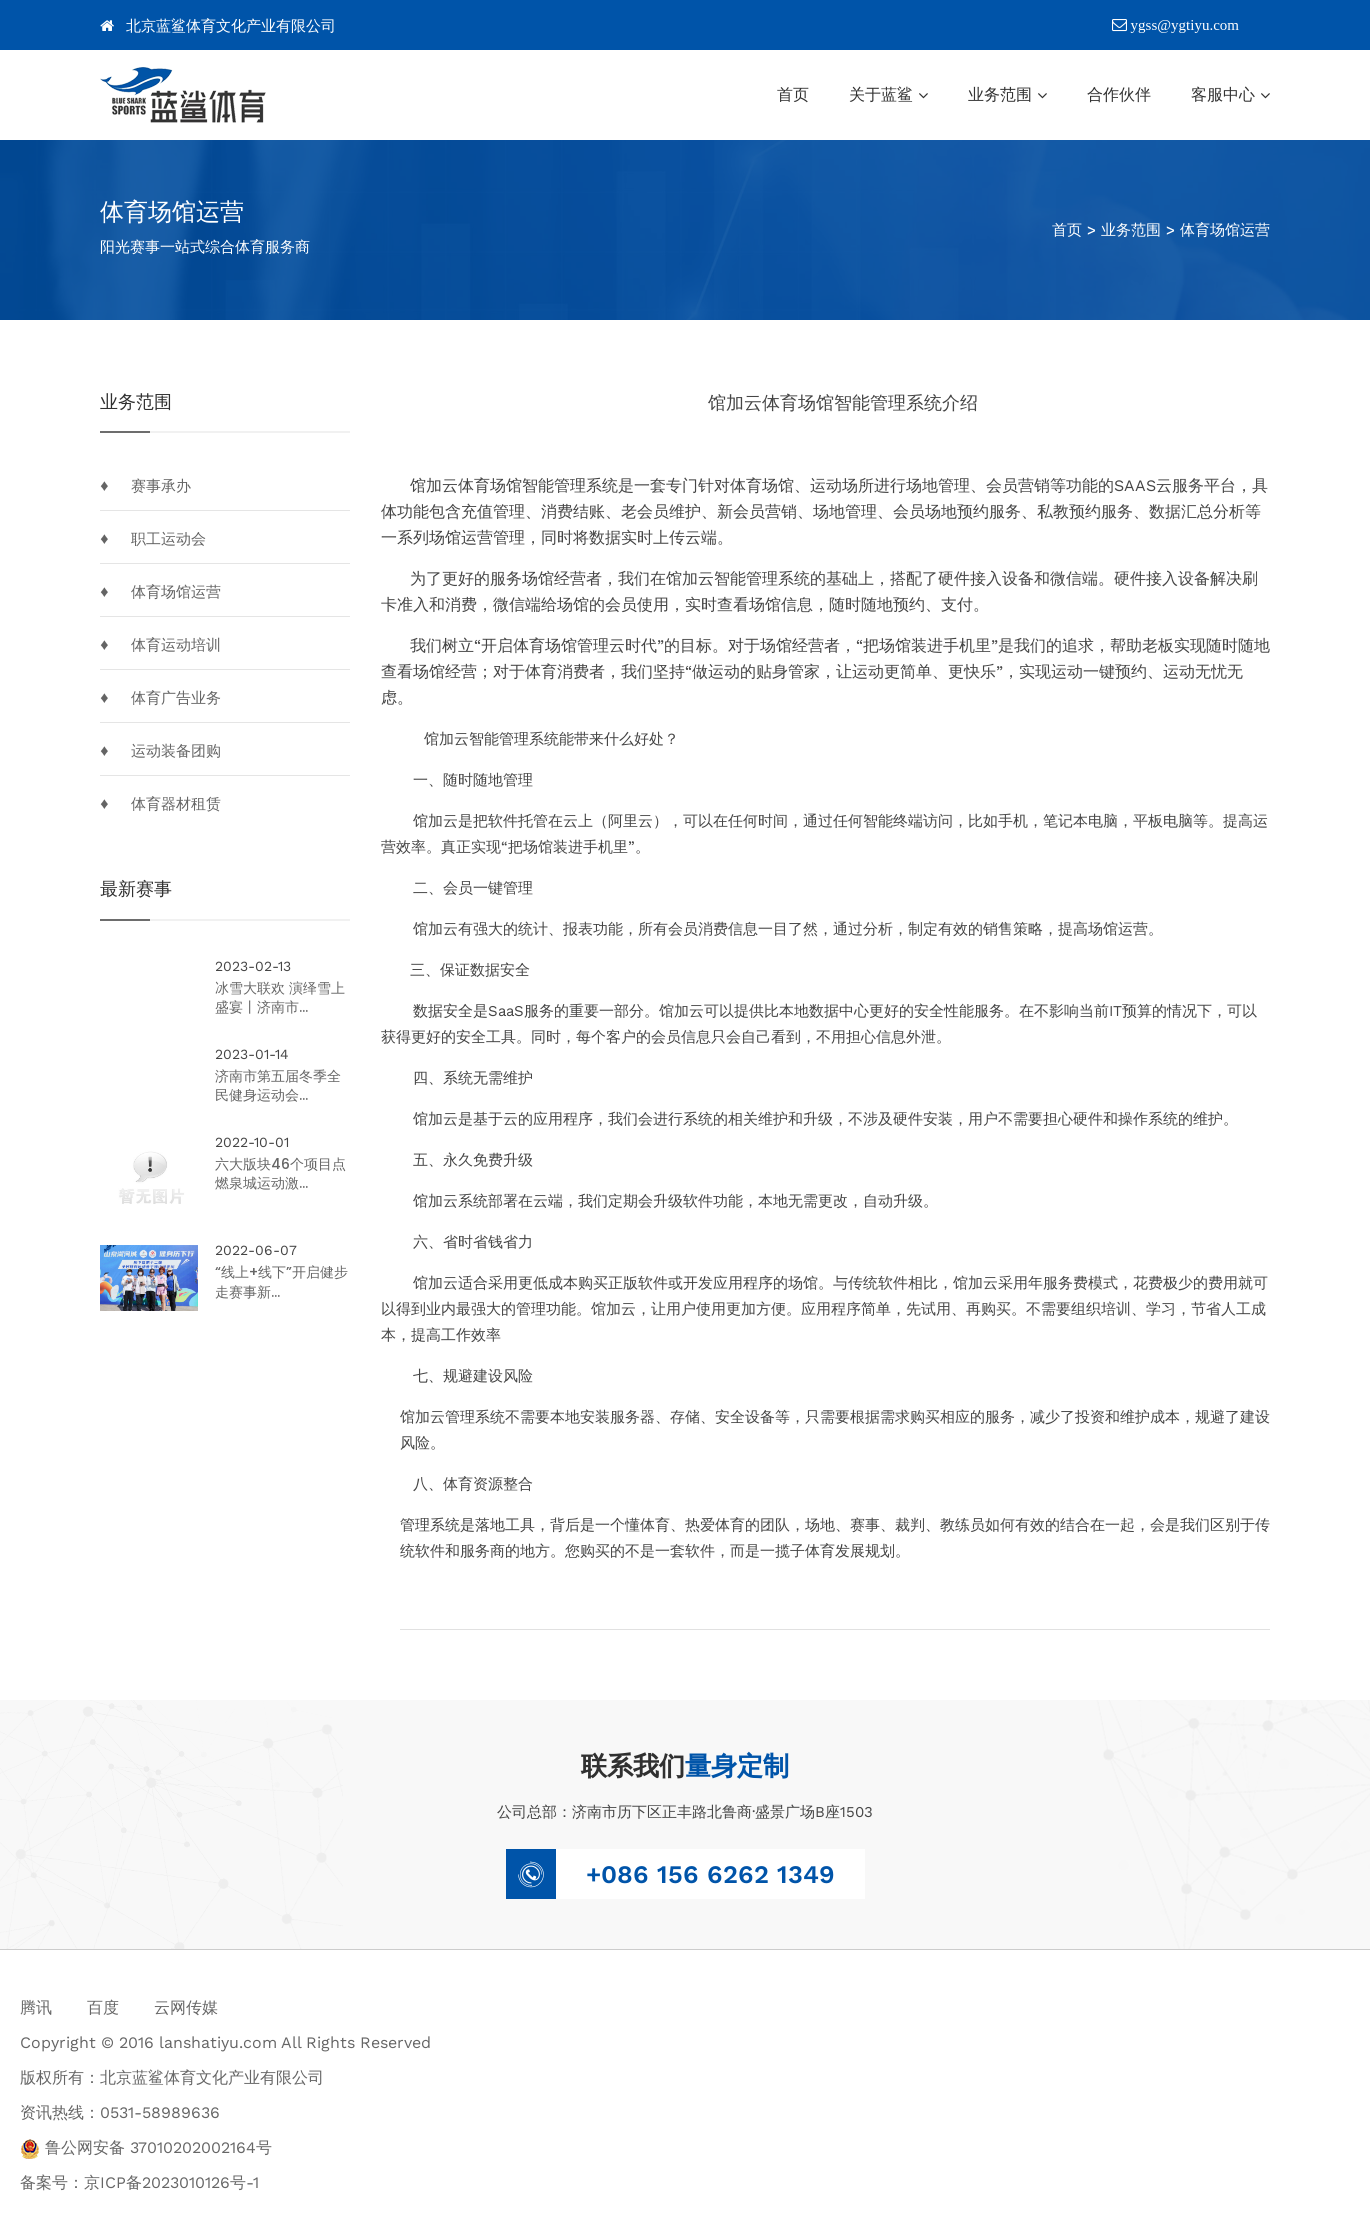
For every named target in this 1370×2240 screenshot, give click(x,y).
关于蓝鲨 (881, 94)
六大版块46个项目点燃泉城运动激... (282, 1174)
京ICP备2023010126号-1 (171, 2182)
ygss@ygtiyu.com (1175, 25)
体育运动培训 (176, 645)
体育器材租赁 (176, 804)
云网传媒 (186, 2007)
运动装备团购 (176, 751)
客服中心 (1223, 94)
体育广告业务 (176, 698)
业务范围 (1000, 94)
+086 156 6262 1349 (710, 1874)
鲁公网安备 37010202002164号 (146, 2147)
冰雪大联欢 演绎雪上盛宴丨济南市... (282, 998)
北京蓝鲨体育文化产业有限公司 (218, 26)
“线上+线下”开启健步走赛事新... (283, 1284)
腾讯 (36, 2007)
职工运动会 (168, 539)
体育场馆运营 (1225, 230)
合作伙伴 (1119, 94)
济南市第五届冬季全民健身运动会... (280, 1086)
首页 (793, 94)
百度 (103, 2007)
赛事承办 (161, 486)
